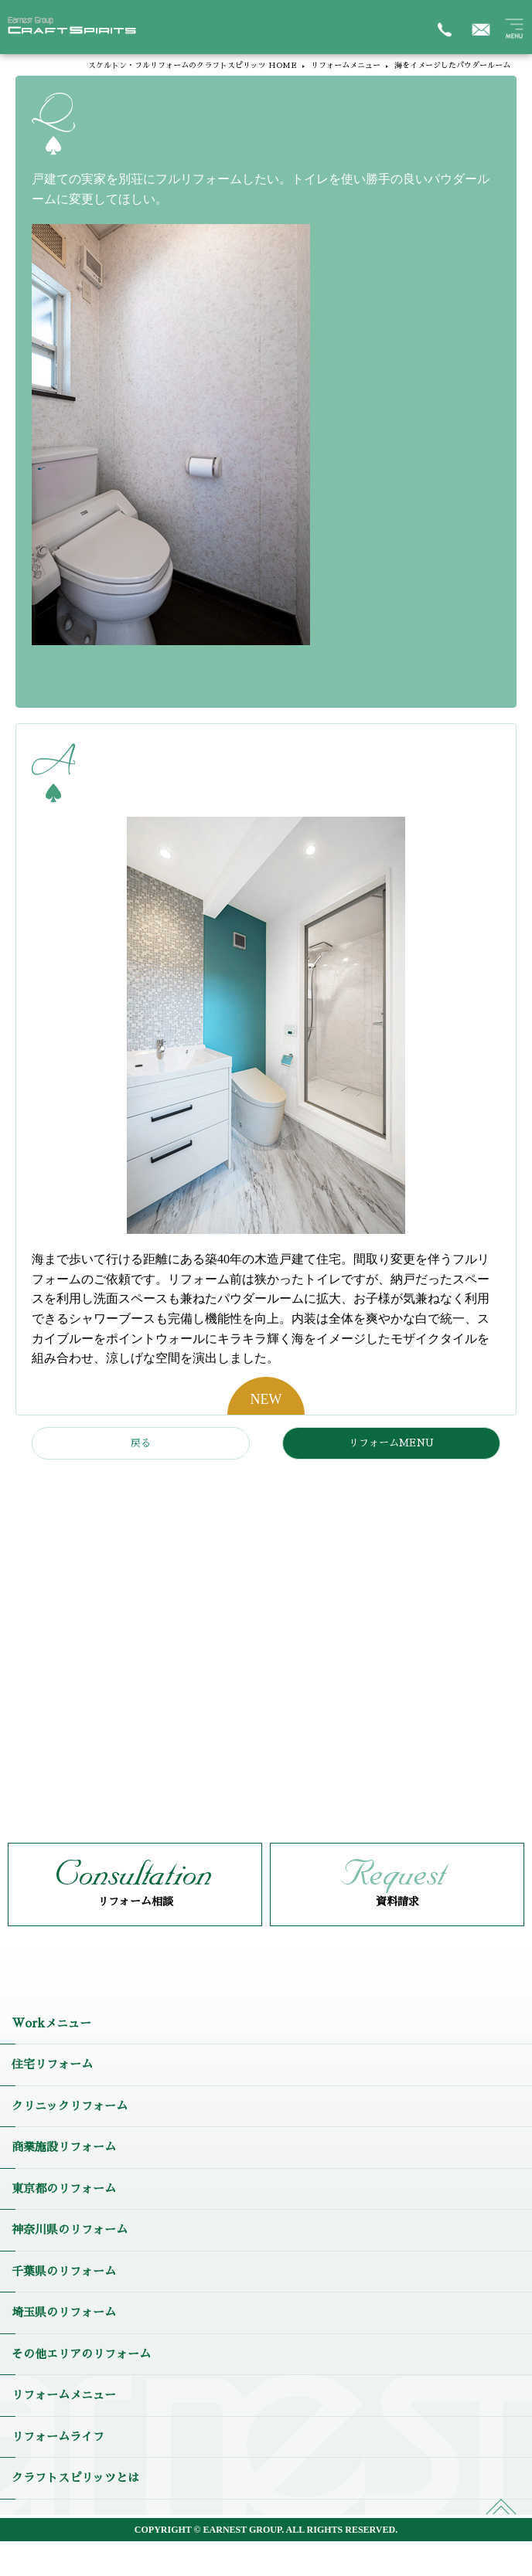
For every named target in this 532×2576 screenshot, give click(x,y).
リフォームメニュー (345, 66)
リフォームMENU (391, 1443)
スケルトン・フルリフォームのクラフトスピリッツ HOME (192, 66)
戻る (141, 1443)
